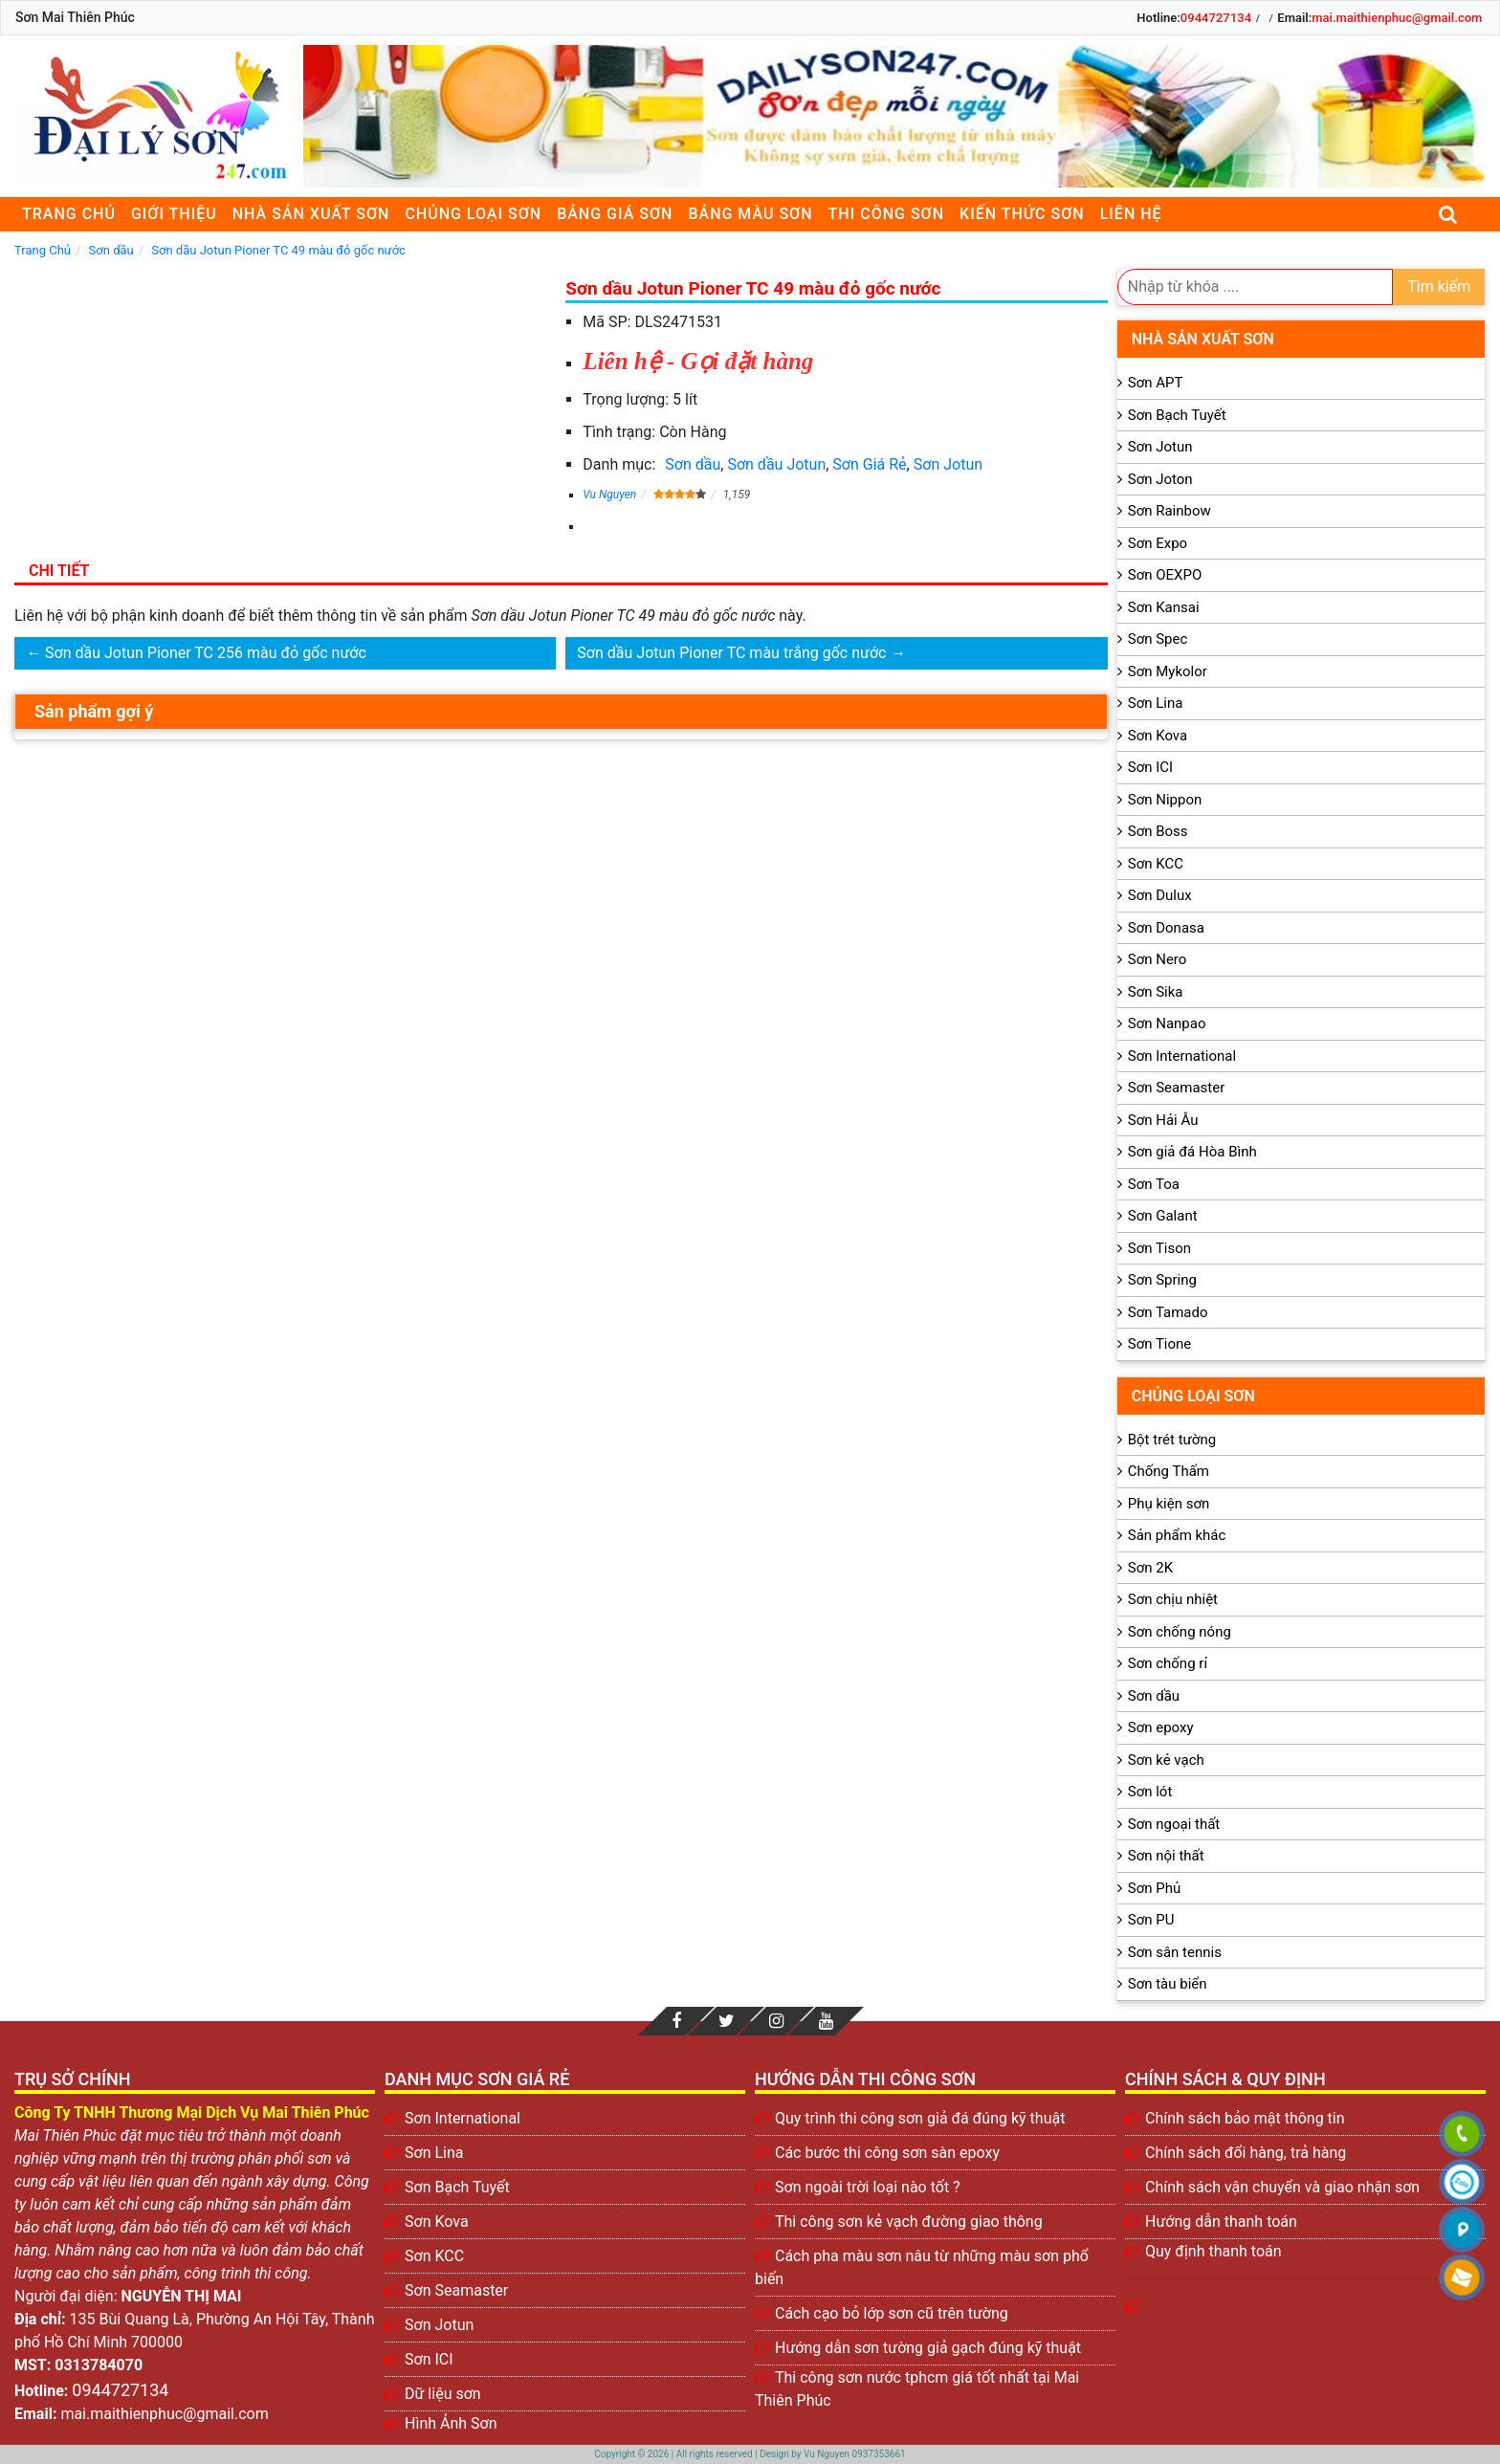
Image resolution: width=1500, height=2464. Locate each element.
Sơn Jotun (948, 464)
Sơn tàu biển (1167, 1983)
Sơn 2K (1150, 1567)
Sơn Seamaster (1176, 1087)
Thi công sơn (886, 214)
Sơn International (1182, 1056)
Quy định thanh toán (1213, 2251)
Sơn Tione (1160, 1344)
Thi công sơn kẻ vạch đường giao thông (909, 2221)
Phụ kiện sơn (1169, 1503)
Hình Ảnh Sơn (451, 2423)
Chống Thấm (1168, 1471)
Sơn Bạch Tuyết (1177, 415)
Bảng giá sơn (615, 214)
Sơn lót (1150, 1791)
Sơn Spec (1158, 639)
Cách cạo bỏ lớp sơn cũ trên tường (891, 2313)
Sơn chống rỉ (1167, 1663)
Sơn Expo (1157, 543)
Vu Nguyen (609, 494)
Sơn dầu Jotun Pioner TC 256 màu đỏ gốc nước (205, 653)
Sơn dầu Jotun (776, 464)
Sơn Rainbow (1169, 510)
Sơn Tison (1159, 1248)
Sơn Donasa (1166, 927)
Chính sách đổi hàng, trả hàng (1245, 2153)
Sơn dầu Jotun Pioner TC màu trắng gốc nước (731, 653)
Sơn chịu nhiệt (1173, 1599)
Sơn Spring (1162, 1279)
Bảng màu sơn (750, 214)
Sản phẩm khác (1177, 1535)
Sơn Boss (1158, 831)
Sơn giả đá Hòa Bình (1192, 1151)
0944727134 (1215, 18)
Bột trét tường (1172, 1439)
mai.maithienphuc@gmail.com (1397, 18)
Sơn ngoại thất (1174, 1824)
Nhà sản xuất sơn (311, 214)
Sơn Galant (1163, 1215)
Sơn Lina (1155, 703)
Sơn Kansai (1164, 607)
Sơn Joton (1160, 479)
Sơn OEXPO (1165, 574)
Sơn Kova (1157, 735)
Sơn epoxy (1161, 1727)
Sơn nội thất (1166, 1855)
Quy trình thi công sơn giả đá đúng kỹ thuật (920, 2118)
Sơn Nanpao (1167, 1023)
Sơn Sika (1155, 992)
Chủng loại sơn (473, 214)
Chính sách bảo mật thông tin (1245, 2118)
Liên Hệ (1131, 214)
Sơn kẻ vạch (1166, 1760)
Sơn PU (1151, 1919)
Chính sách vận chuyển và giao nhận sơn (1282, 2187)
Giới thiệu (174, 214)
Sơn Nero (1157, 959)
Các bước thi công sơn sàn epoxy (887, 2153)
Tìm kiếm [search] (1438, 286)
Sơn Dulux (1160, 895)
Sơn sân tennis (1175, 1952)
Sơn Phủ (1154, 1888)
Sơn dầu (692, 464)
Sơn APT (1155, 382)
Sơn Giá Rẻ (869, 464)
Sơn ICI (1150, 767)
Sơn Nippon (1165, 799)
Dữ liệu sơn (443, 2394)
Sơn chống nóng (1179, 1631)
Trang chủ (69, 214)
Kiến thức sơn (1022, 214)
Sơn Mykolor (1167, 671)
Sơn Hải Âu (1163, 1120)
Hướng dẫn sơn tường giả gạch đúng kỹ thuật (928, 2348)
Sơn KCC (1155, 863)
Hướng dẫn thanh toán (1221, 2221)
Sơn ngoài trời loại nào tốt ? (867, 2187)
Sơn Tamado (1168, 1312)
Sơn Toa (1154, 1184)
